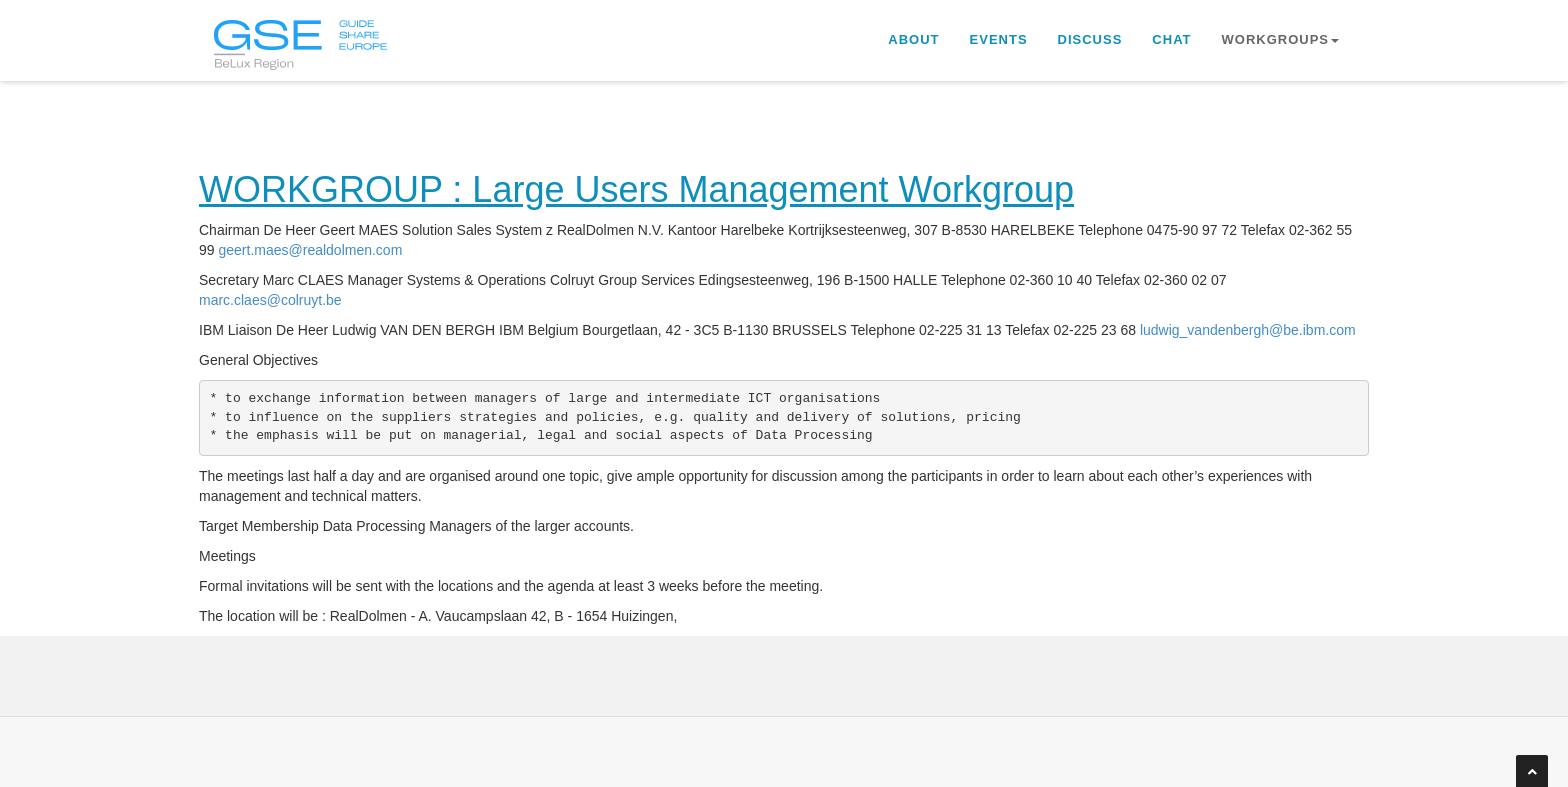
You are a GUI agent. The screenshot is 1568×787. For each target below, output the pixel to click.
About (913, 39)
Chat (1171, 39)
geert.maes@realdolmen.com (310, 250)
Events (999, 39)
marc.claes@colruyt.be (270, 300)
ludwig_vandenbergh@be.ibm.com (1248, 330)
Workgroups (1281, 39)
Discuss (1090, 39)
